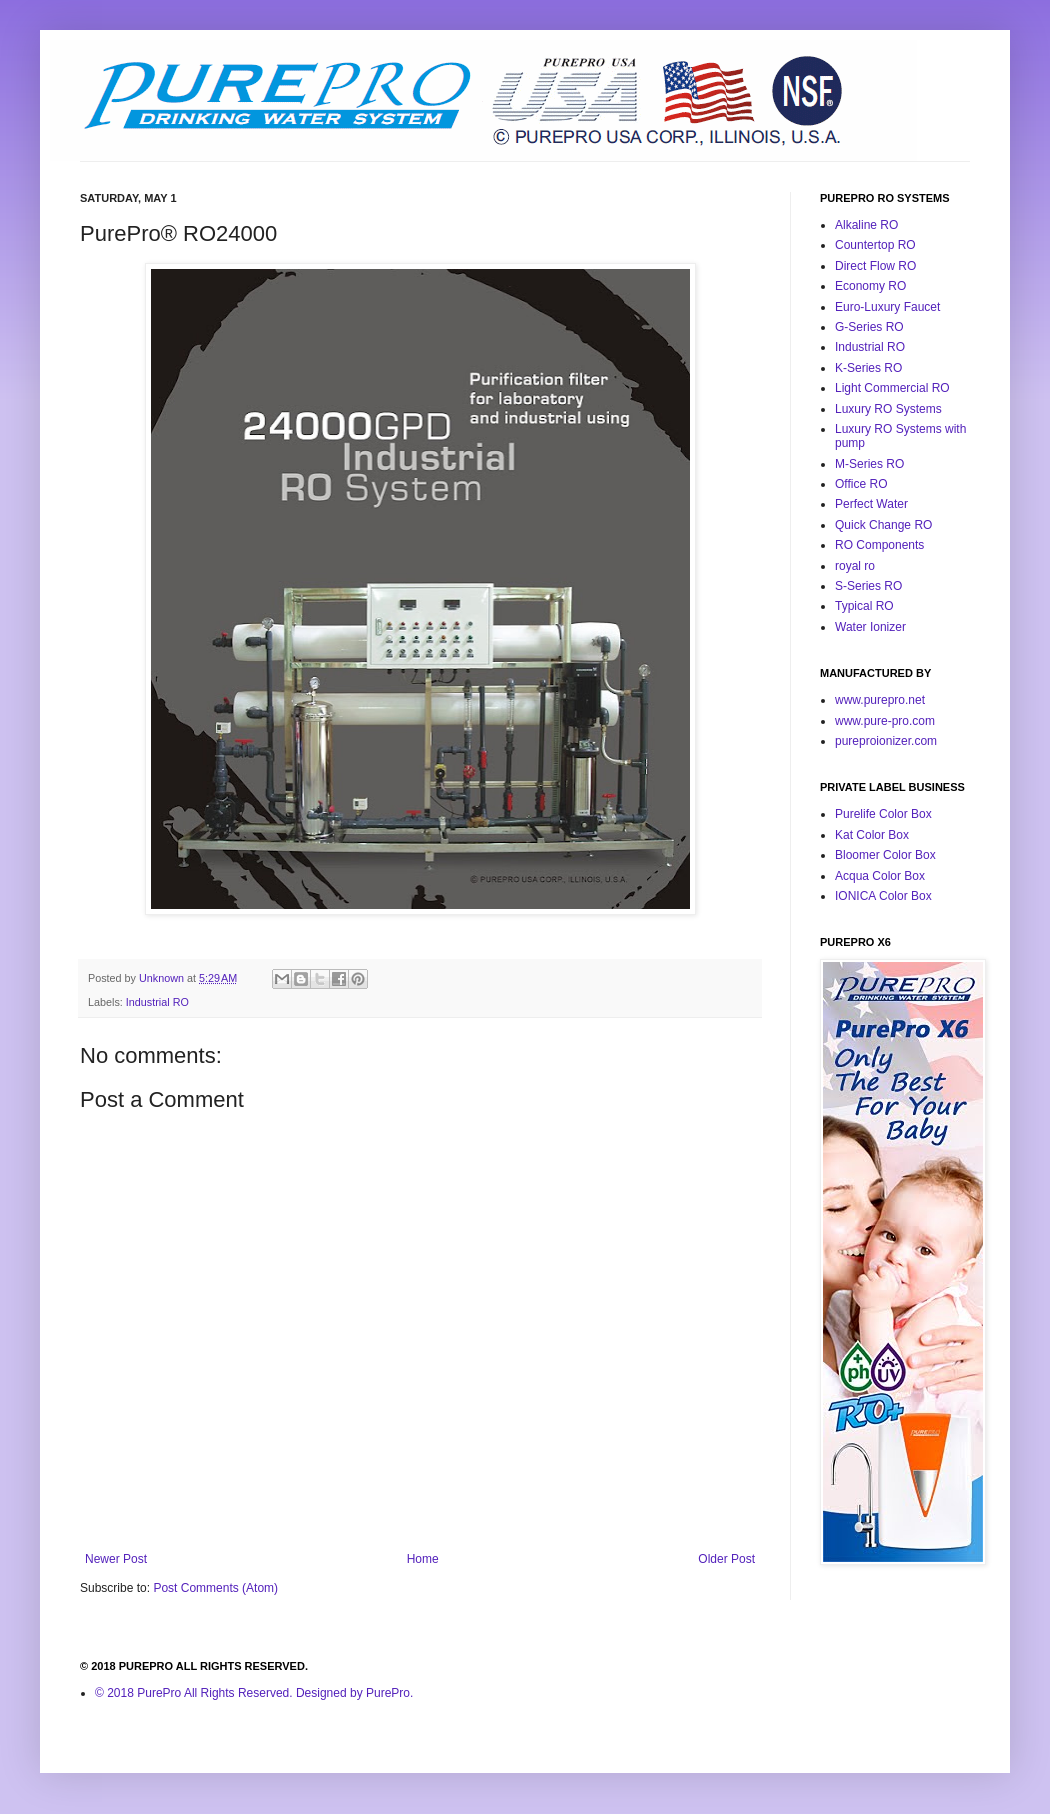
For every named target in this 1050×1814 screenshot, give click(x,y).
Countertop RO (875, 245)
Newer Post (116, 1559)
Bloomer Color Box (885, 855)
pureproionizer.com (886, 741)
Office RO (861, 484)
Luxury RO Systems (888, 409)
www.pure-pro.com (885, 721)
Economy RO (870, 286)
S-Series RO (868, 586)
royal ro (855, 566)
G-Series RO (869, 327)
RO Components (879, 545)
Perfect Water (871, 504)
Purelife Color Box (883, 814)
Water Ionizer (870, 627)
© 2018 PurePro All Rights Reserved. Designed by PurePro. (254, 1693)
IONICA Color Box (883, 896)
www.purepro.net (880, 700)
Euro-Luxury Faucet (887, 307)
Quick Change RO (883, 525)
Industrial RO (157, 1002)
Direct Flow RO (875, 266)
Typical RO (864, 606)
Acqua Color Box (880, 876)
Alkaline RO (866, 225)
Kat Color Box (872, 835)
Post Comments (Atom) (215, 1588)
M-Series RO (869, 464)
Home (423, 1559)
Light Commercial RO (892, 388)
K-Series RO (868, 368)
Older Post (726, 1559)
